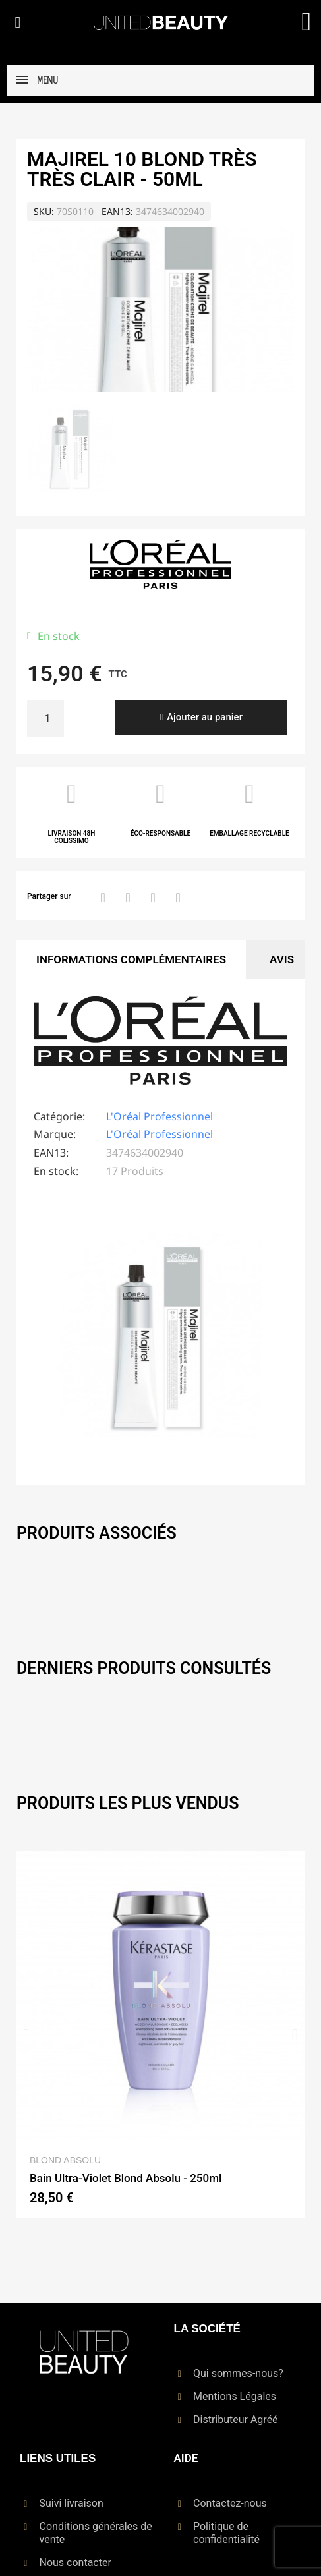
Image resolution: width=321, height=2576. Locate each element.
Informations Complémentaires (131, 959)
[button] (18, 22)
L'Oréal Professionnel (159, 1116)
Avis (282, 959)
